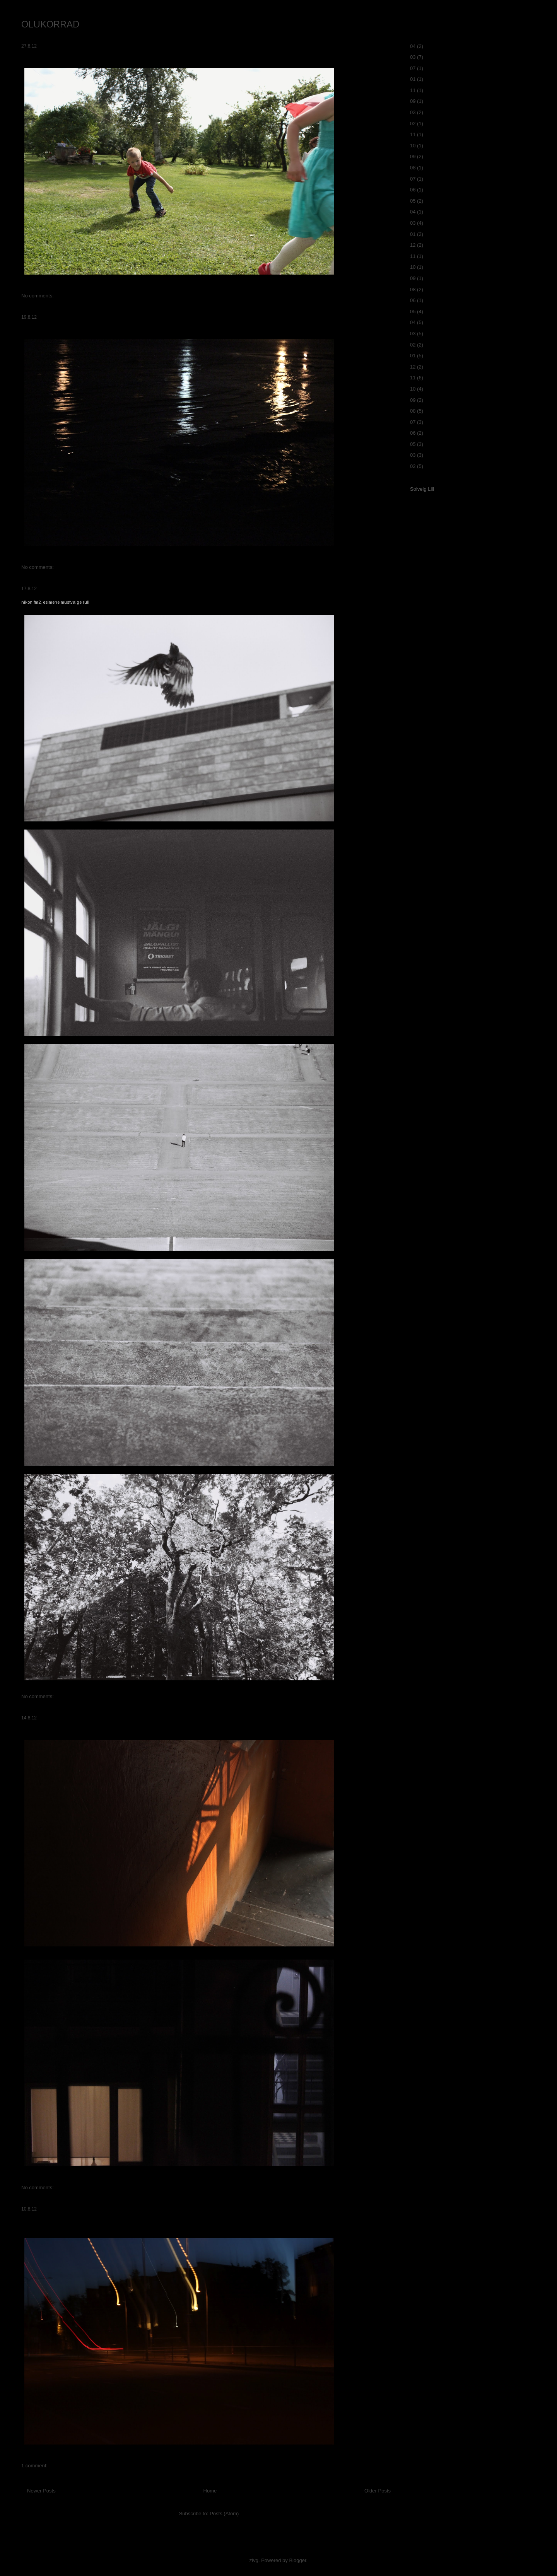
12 (412, 245)
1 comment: (34, 2465)
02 (412, 123)
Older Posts (377, 2491)
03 (412, 57)
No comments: (37, 296)
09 (412, 101)
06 (412, 190)
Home (210, 2491)
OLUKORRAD (50, 24)
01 (412, 79)
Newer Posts (41, 2491)
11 (412, 90)
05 (412, 201)
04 (412, 46)
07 (412, 68)
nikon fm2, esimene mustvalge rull (55, 602)
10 (412, 146)
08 (412, 168)
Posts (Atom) (224, 2513)
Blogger (297, 2560)
